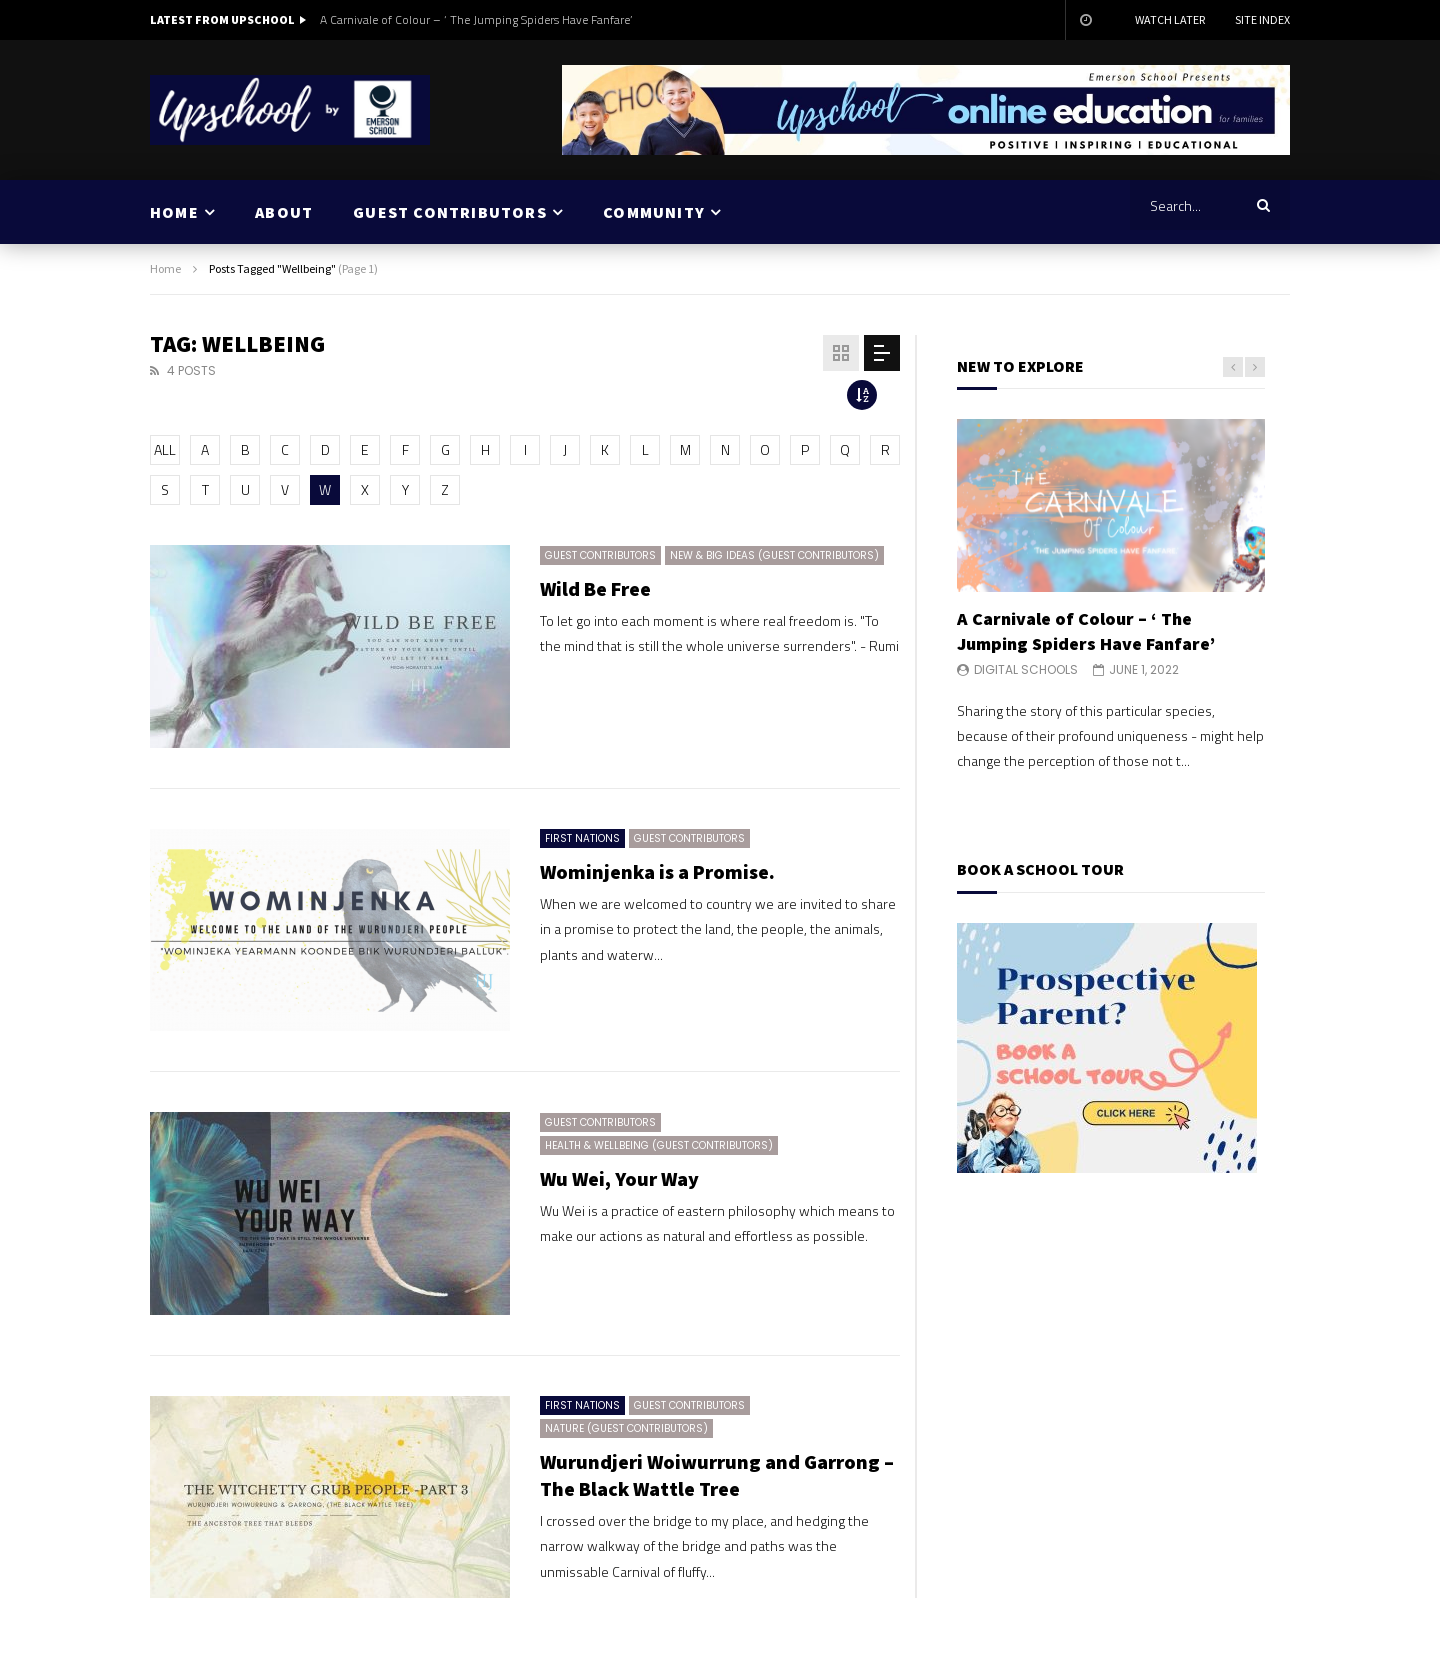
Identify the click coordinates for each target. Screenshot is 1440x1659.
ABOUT (284, 212)
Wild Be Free (595, 588)
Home (165, 268)
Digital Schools (1026, 669)
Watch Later (1170, 19)
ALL (165, 449)
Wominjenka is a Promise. (657, 871)
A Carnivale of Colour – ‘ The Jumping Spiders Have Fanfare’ (476, 19)
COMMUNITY (654, 212)
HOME (174, 212)
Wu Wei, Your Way (619, 1178)
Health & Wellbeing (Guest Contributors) (659, 1145)
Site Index (1262, 19)
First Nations (582, 838)
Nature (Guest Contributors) (626, 1428)
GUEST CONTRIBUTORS (450, 212)
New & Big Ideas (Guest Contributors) (774, 555)
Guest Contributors (600, 555)
